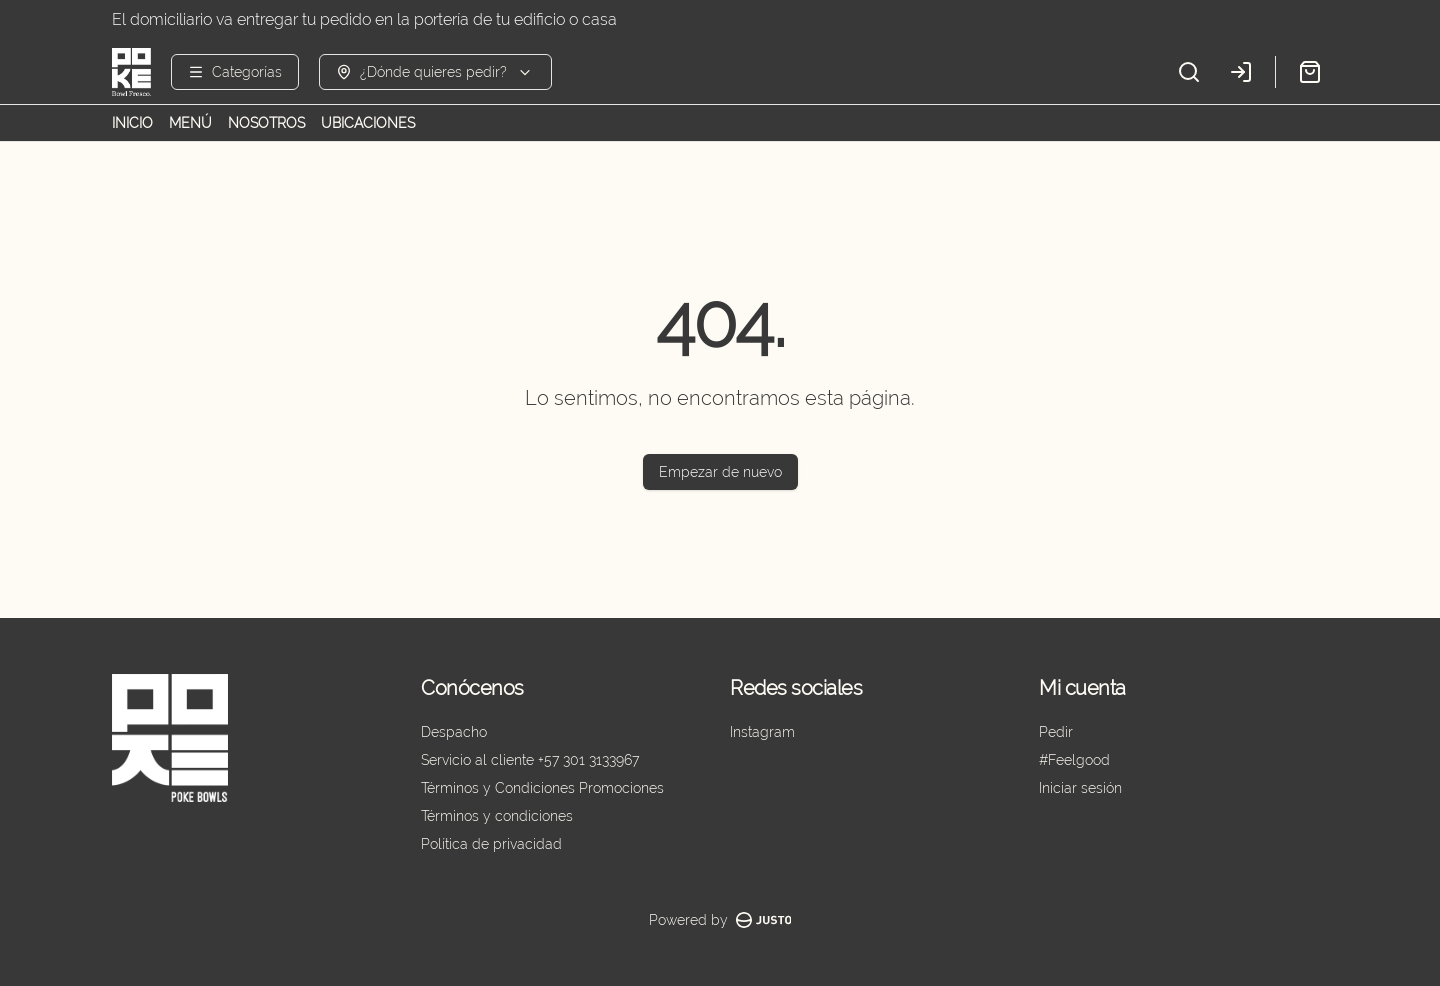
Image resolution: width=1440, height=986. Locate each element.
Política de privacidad (491, 844)
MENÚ (190, 123)
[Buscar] (1189, 72)
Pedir (1056, 732)
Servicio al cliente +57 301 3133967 (530, 760)
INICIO (132, 123)
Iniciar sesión (1080, 788)
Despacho (454, 732)
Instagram (762, 732)
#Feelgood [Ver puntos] (1074, 760)
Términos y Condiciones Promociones (542, 788)
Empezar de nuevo (720, 472)
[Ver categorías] (235, 72)
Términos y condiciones (497, 816)
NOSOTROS (266, 123)
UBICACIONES (368, 123)
